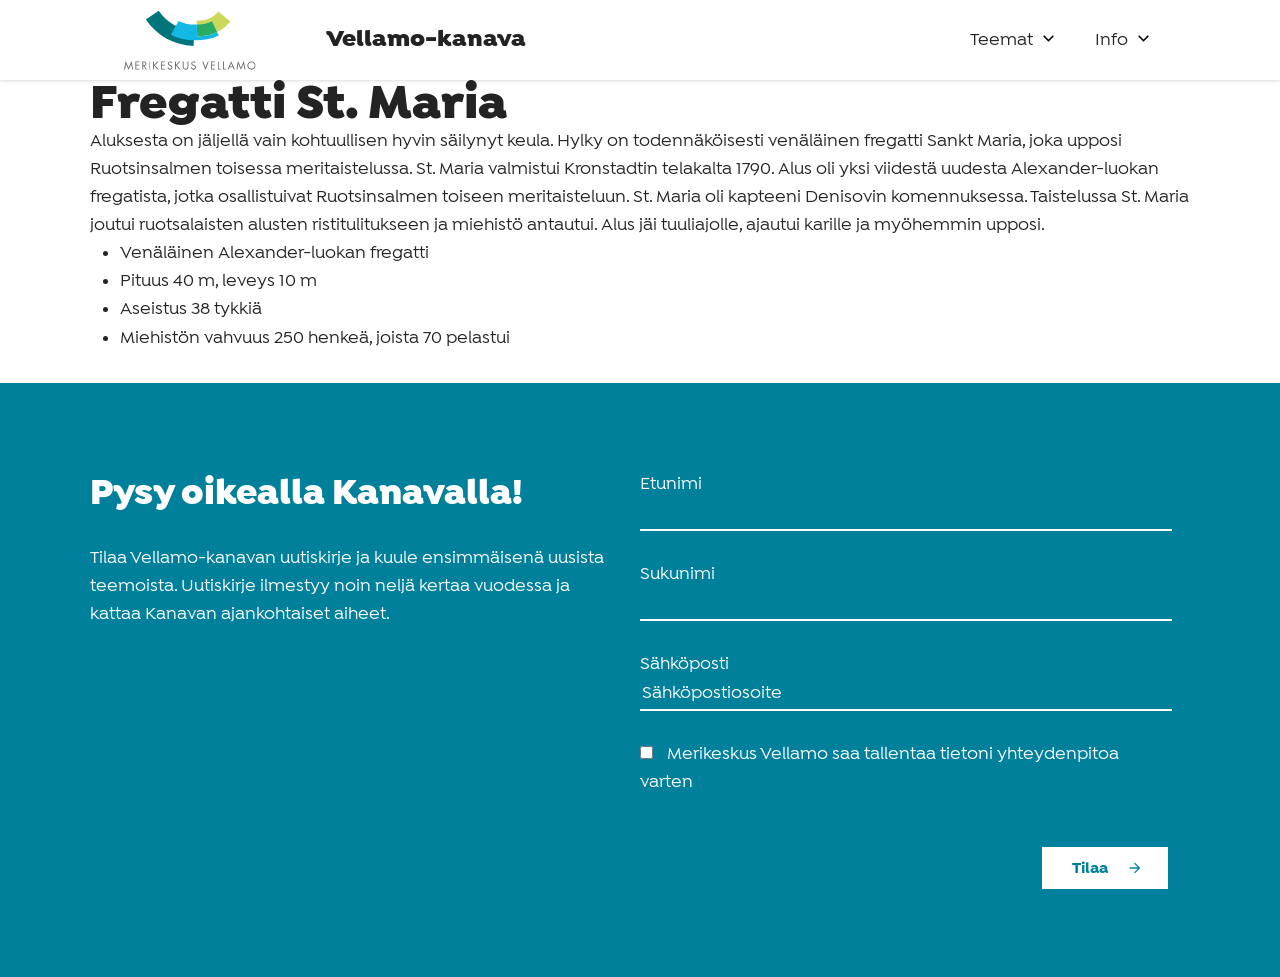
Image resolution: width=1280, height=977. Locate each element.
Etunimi (671, 484)
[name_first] (906, 515)
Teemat (1001, 40)
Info (1111, 40)
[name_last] (906, 605)
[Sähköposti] (906, 695)
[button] (1048, 33)
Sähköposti (684, 664)
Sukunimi (677, 574)
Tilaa (1090, 868)
